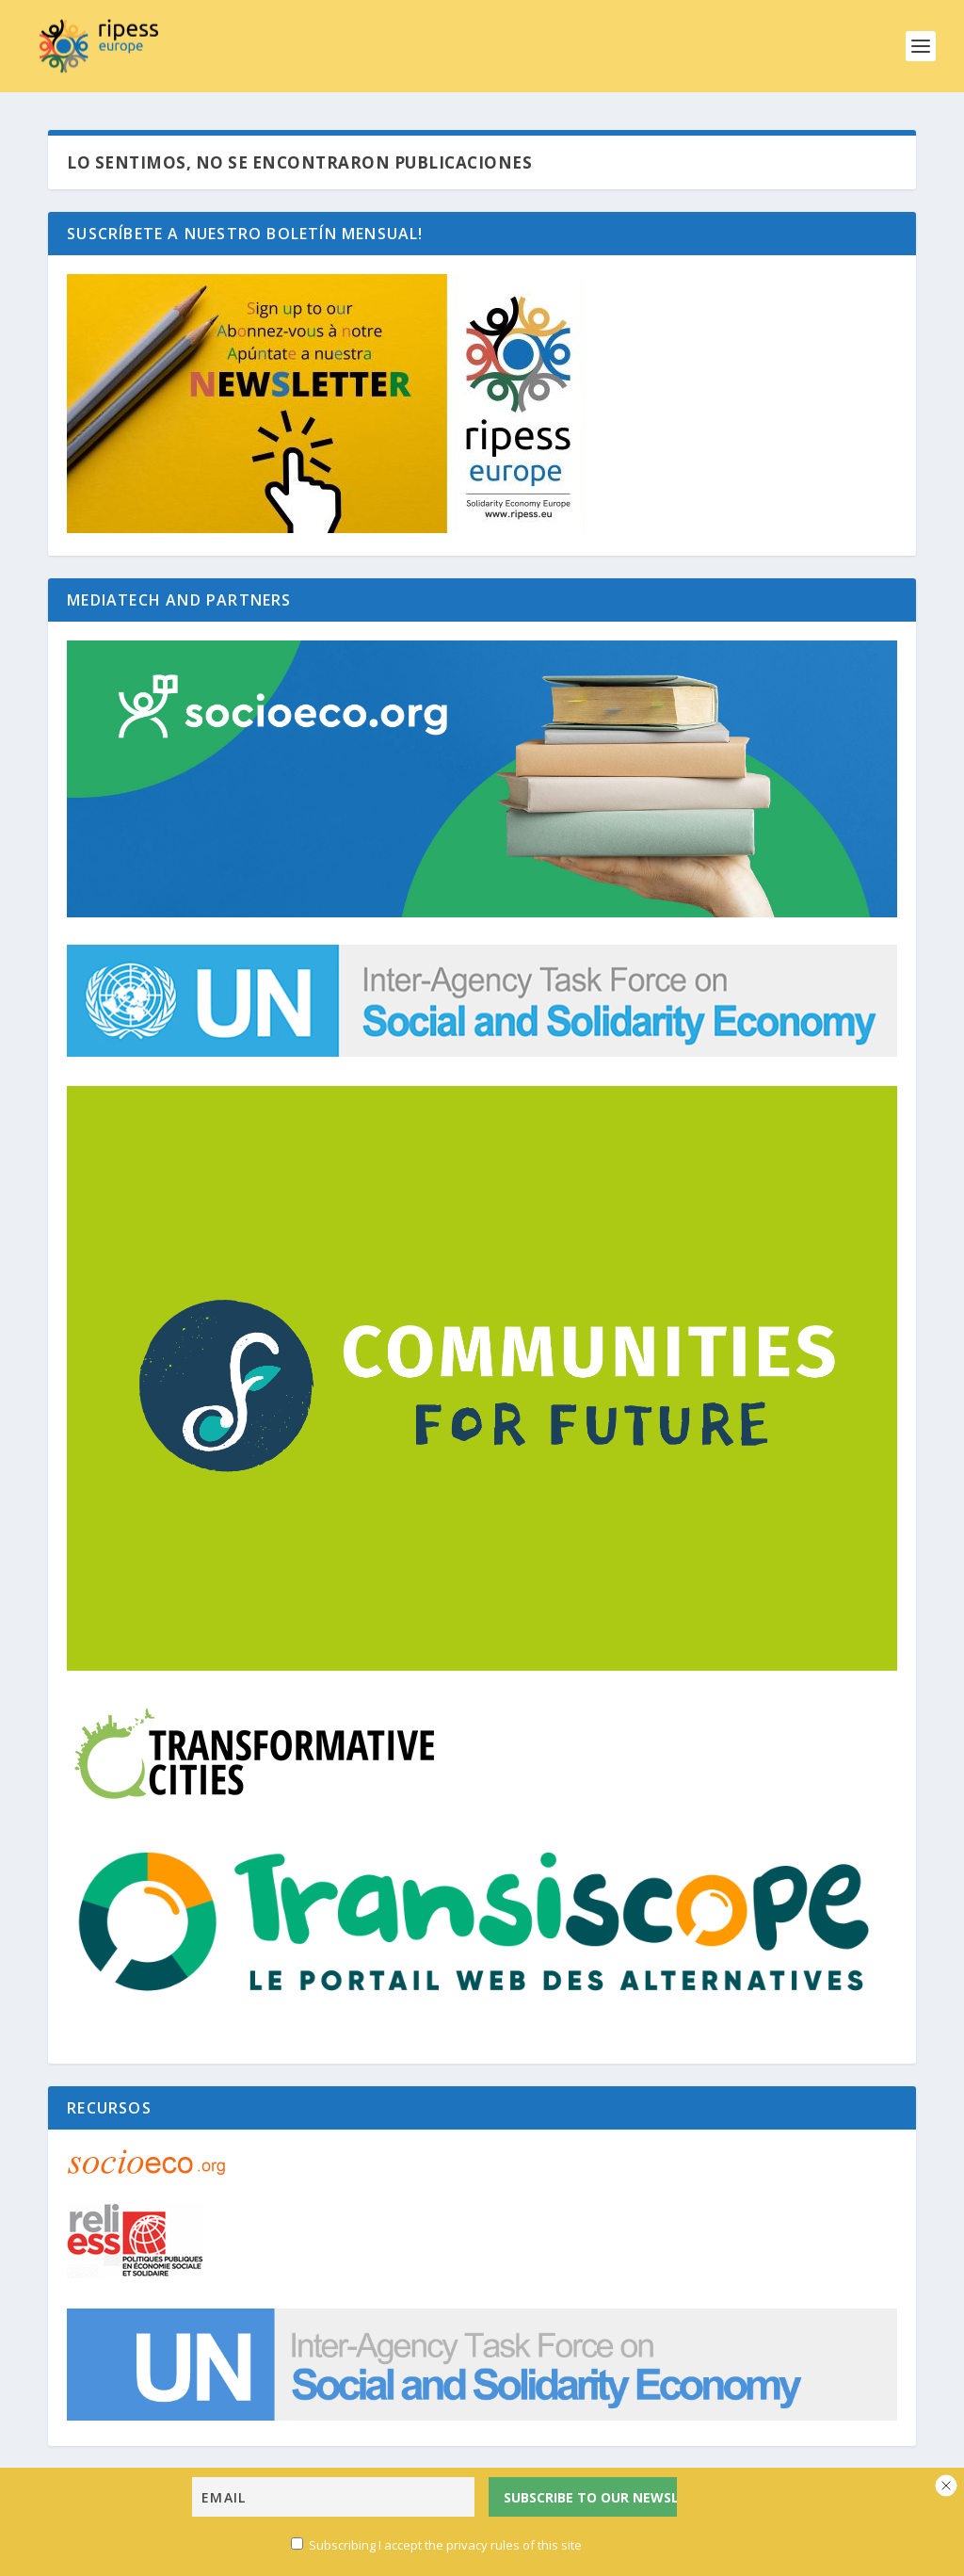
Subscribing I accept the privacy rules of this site (436, 2548)
